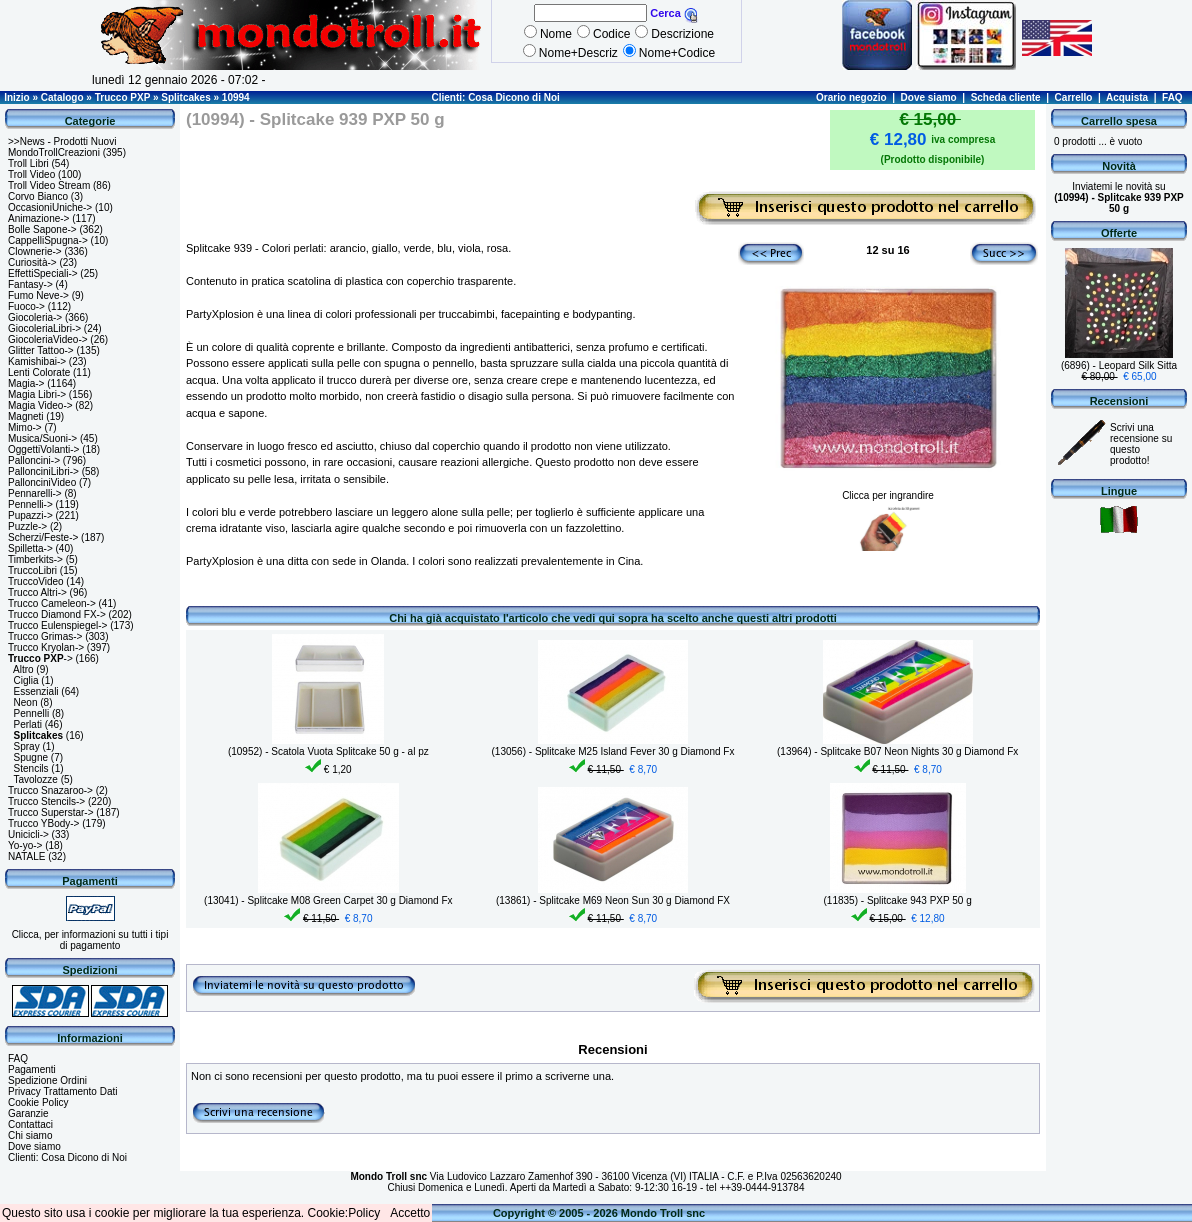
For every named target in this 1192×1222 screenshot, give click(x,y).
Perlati (28, 724)
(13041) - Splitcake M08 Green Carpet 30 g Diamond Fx (328, 900)
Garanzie (28, 1113)
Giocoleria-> (35, 317)
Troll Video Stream (49, 185)
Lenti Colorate (39, 372)
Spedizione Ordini (47, 1080)
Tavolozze (35, 779)
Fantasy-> (30, 284)
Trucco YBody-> (43, 823)
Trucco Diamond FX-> (57, 614)
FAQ (1172, 97)
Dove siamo (929, 97)
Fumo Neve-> (38, 295)
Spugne (31, 757)
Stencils (31, 768)
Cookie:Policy (344, 1213)
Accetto (410, 1213)
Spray (27, 746)
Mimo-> (25, 427)
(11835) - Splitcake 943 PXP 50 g (898, 900)
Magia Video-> (40, 405)
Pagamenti (32, 1069)
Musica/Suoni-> (42, 438)
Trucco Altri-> (37, 592)
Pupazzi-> (30, 515)
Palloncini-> (34, 460)
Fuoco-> (26, 306)
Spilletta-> (30, 548)
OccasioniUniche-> (50, 207)
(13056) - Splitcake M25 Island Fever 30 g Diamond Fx (613, 751)
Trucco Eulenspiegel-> (57, 625)
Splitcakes (185, 97)
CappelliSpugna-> (48, 240)
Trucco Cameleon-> (52, 603)
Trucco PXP (122, 97)
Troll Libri (28, 163)
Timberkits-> (35, 559)
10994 (236, 97)
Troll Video (31, 174)
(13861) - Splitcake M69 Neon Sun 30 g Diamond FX (613, 900)
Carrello (1074, 97)
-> (40, 658)
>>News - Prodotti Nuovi (62, 141)
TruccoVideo (36, 581)
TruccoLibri (32, 570)
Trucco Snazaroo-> (50, 790)
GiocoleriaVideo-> (48, 339)
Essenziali (36, 691)
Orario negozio (851, 97)
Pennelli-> (30, 504)
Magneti (26, 416)
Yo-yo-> (25, 845)
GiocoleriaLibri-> (44, 328)
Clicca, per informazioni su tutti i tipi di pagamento (90, 940)
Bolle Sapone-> (42, 229)
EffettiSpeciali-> (43, 273)
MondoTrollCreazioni (54, 152)
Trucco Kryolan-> (46, 647)
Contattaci (30, 1124)
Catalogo (62, 97)
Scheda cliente (1006, 97)
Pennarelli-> (35, 493)
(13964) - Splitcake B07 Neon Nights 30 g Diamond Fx (897, 751)
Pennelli (32, 713)
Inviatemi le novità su (1119, 197)
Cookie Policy (38, 1102)
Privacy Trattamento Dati (62, 1091)
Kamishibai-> (37, 361)
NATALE (26, 856)
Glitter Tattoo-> (41, 350)
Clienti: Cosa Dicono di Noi (495, 97)
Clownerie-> (35, 251)
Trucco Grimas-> (45, 636)
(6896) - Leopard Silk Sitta (1119, 365)
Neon (26, 702)
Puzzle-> (27, 526)
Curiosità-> (32, 262)
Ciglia (26, 680)
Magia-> (26, 383)
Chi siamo (30, 1135)
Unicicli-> (28, 834)
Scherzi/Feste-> (43, 537)
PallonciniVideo (42, 482)
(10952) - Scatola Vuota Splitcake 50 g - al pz (328, 751)
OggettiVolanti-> (43, 449)
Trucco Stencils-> (46, 801)
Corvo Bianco (38, 196)
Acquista (1127, 97)
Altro (23, 669)
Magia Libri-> (37, 394)
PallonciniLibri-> (43, 471)
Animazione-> (38, 218)
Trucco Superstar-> (51, 812)
